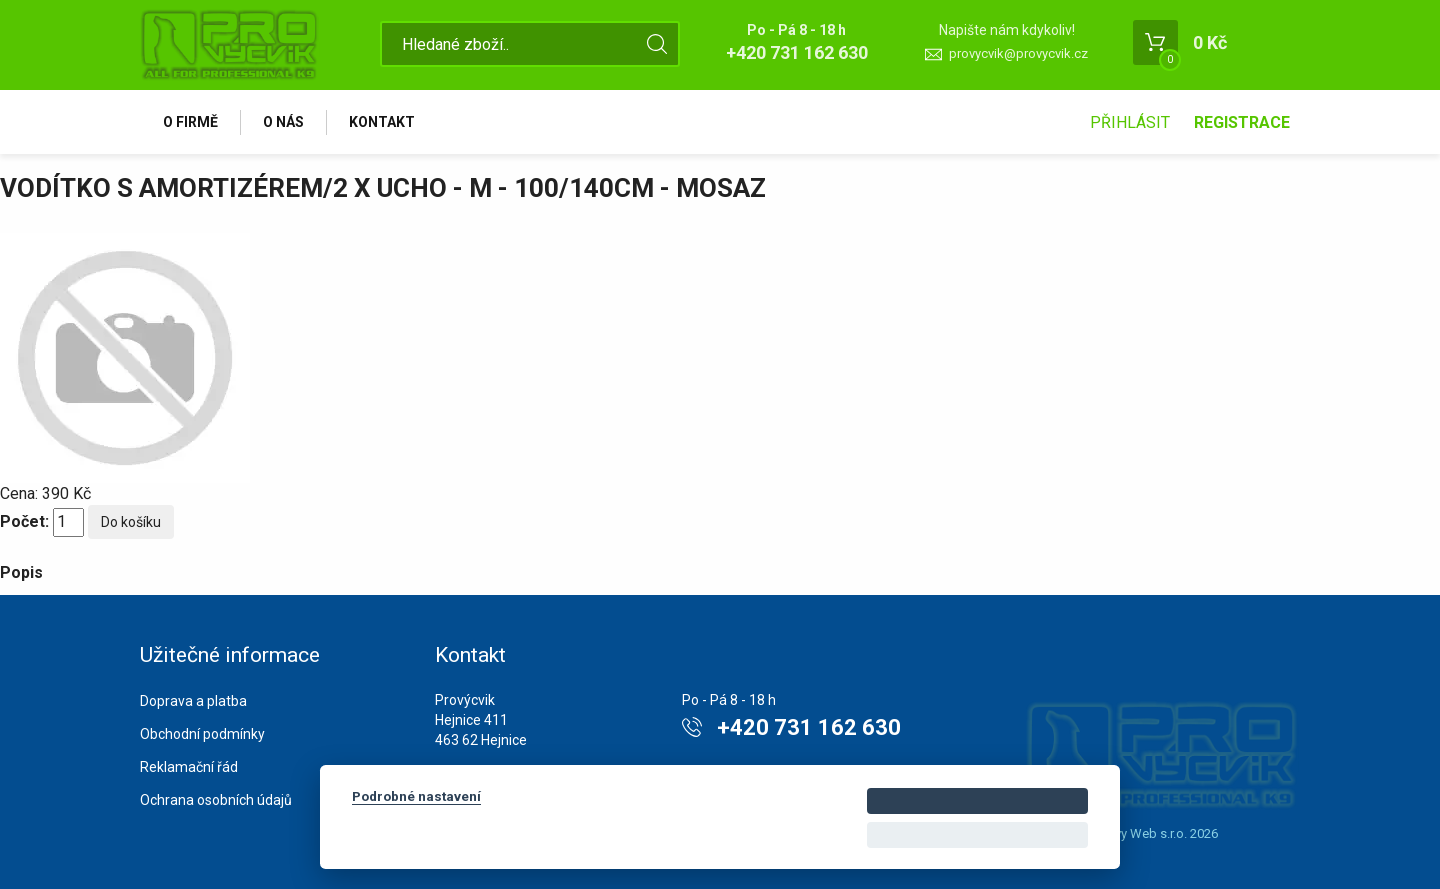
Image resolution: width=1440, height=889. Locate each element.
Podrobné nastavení (416, 796)
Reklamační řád (189, 767)
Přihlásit (1130, 122)
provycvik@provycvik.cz (1018, 53)
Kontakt (382, 122)
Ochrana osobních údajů (216, 800)
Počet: (24, 521)
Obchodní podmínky (202, 734)
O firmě (190, 122)
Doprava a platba (193, 701)
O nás (283, 122)
